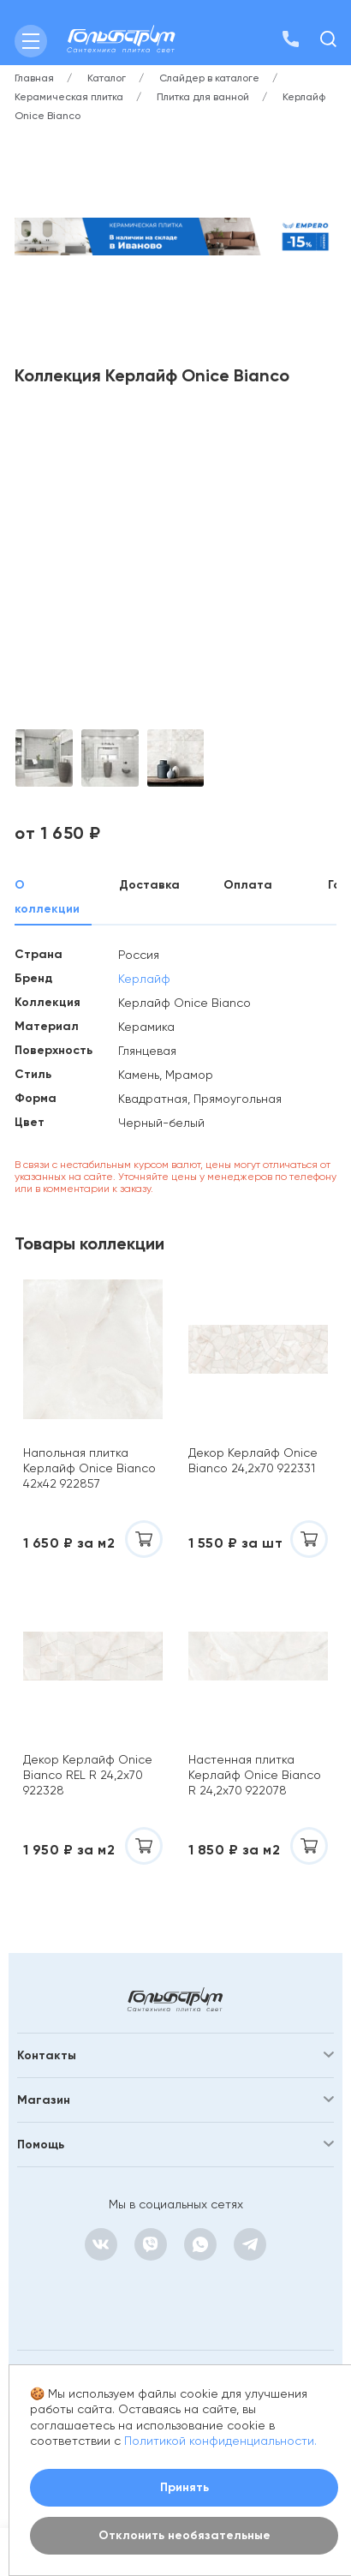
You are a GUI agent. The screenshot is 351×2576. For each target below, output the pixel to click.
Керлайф (144, 978)
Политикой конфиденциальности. (220, 2440)
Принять (184, 2487)
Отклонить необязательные (184, 2535)
